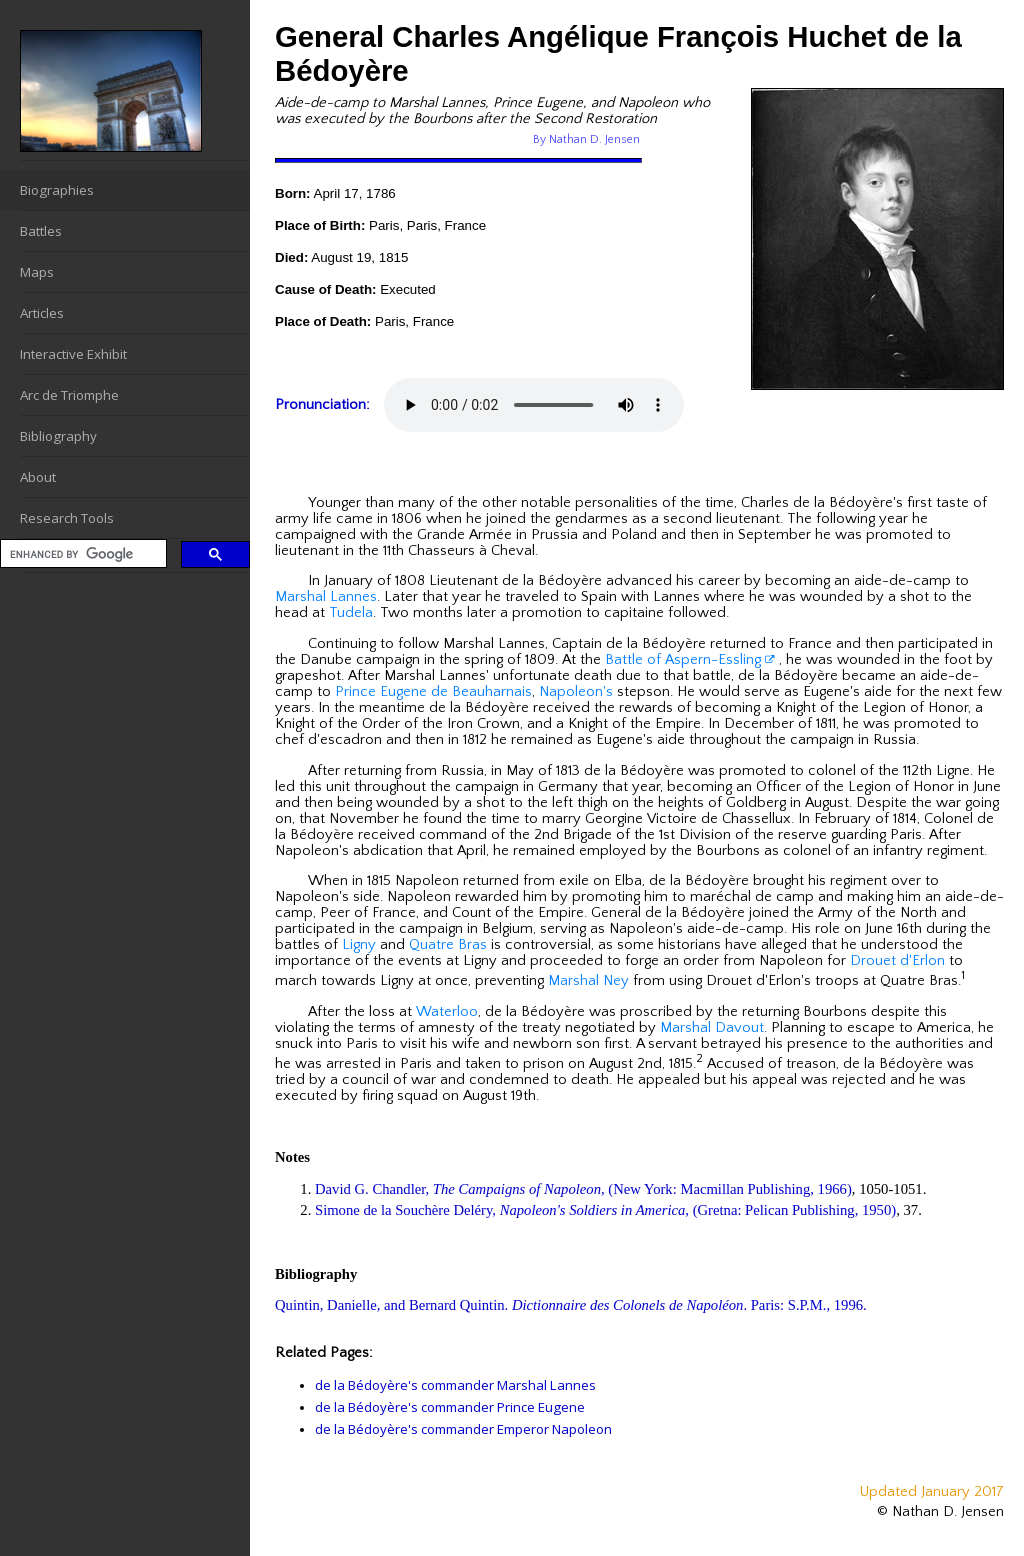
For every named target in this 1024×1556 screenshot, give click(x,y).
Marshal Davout (712, 1028)
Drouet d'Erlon (897, 961)
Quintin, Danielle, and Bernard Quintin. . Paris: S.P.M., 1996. (571, 1305)
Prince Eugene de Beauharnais (433, 692)
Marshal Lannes (326, 597)
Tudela (351, 613)
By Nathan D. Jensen (586, 139)
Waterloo (447, 1012)
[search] (81, 554)
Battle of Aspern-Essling (690, 660)
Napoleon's (576, 692)
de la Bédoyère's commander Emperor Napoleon (463, 1429)
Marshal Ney (588, 981)
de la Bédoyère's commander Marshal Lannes (455, 1385)
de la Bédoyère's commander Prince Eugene (450, 1407)
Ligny (359, 945)
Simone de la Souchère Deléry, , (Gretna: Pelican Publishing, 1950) (605, 1210)
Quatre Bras (448, 945)
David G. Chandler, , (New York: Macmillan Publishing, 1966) (583, 1189)
